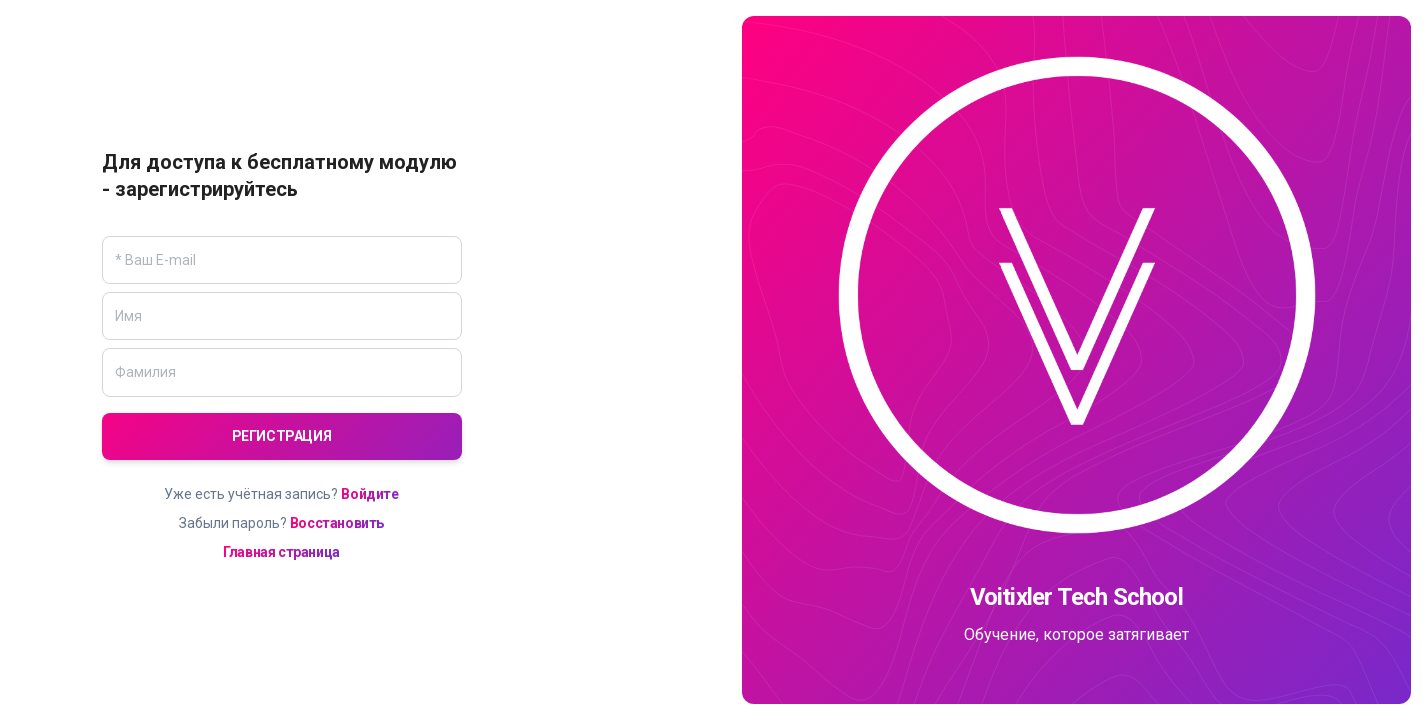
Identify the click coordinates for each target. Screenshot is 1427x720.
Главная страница (281, 552)
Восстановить (337, 523)
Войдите (369, 494)
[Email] (282, 260)
